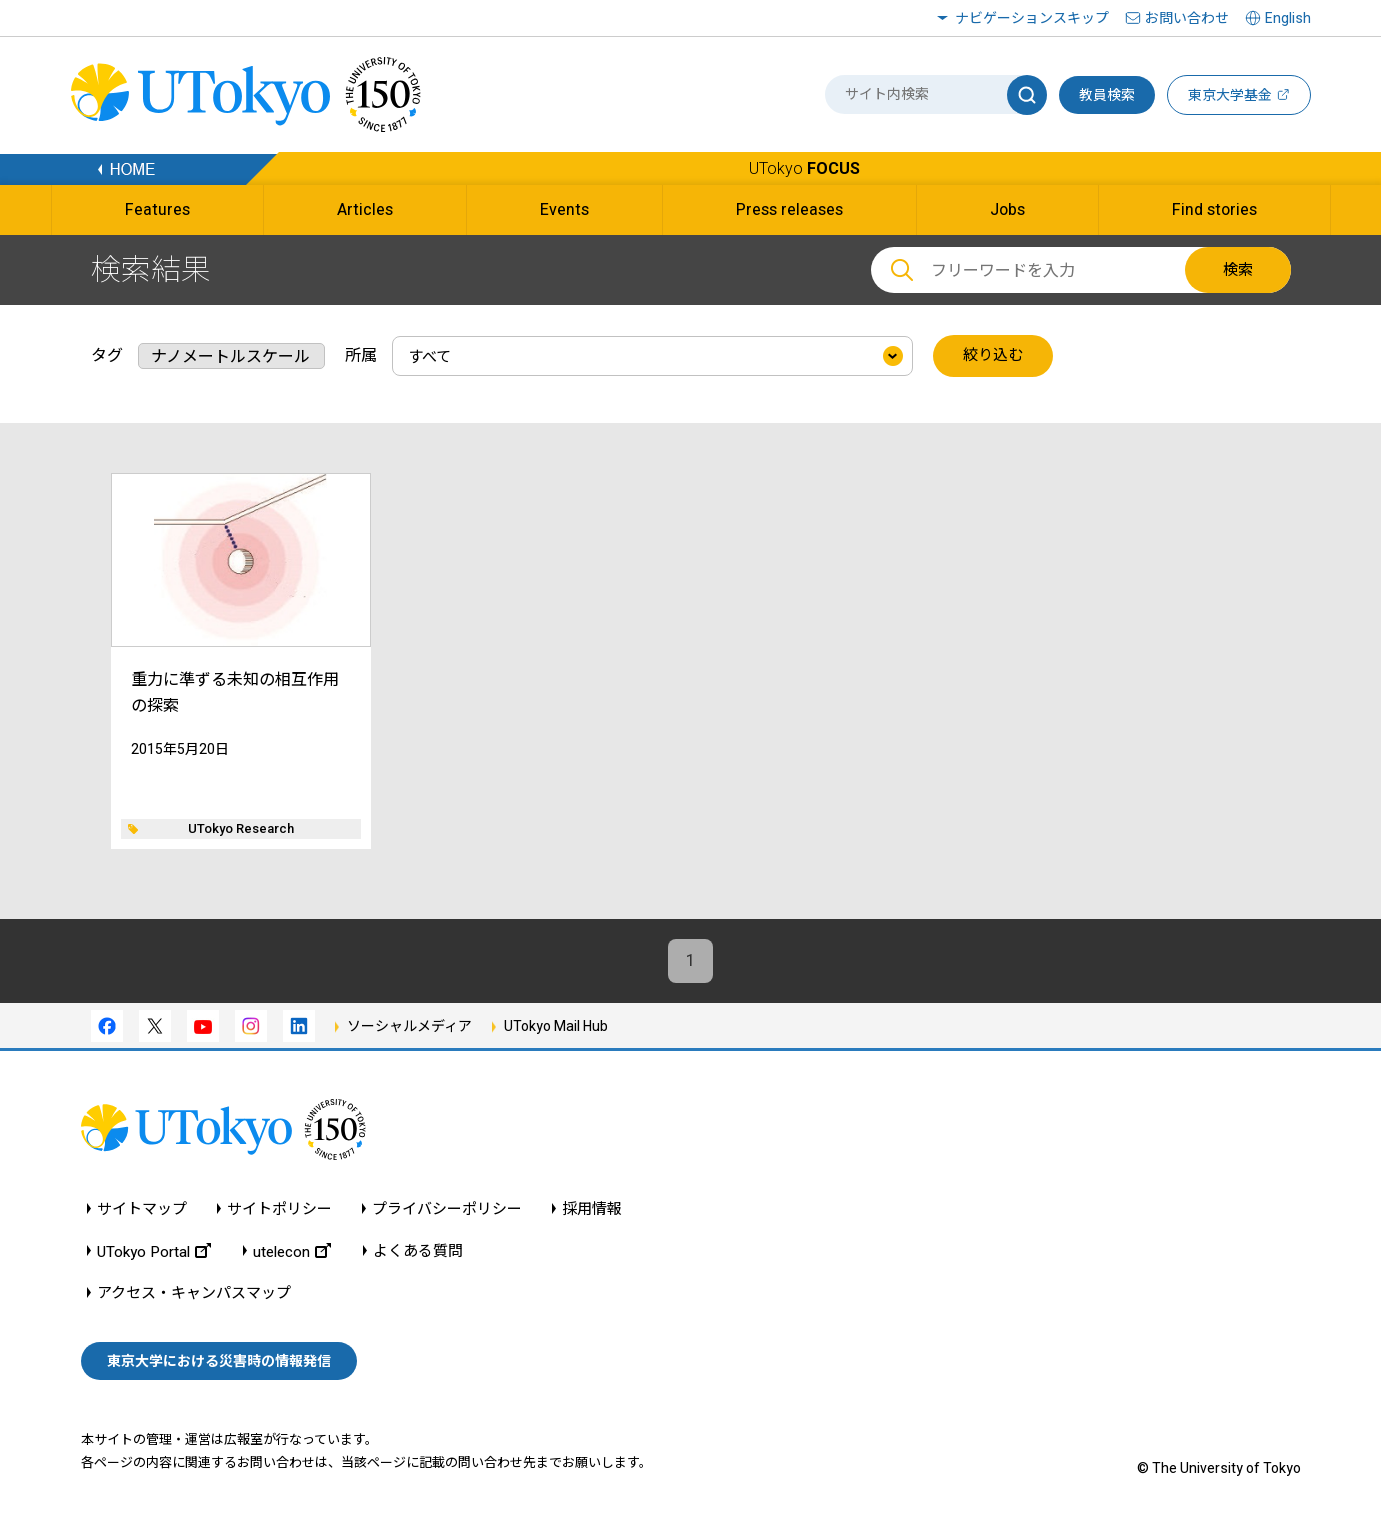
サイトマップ (142, 1209)
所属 (361, 355)
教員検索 (1107, 95)
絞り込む (993, 356)
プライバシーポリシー (447, 1209)
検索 (1238, 270)
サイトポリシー (279, 1209)
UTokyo (804, 168)
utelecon (292, 1251)
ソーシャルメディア (409, 1026)
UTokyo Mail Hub (556, 1026)
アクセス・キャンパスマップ (194, 1293)
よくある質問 (418, 1251)
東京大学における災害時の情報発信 (219, 1361)
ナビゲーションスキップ (1032, 18)
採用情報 (592, 1209)
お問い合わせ (1187, 18)
